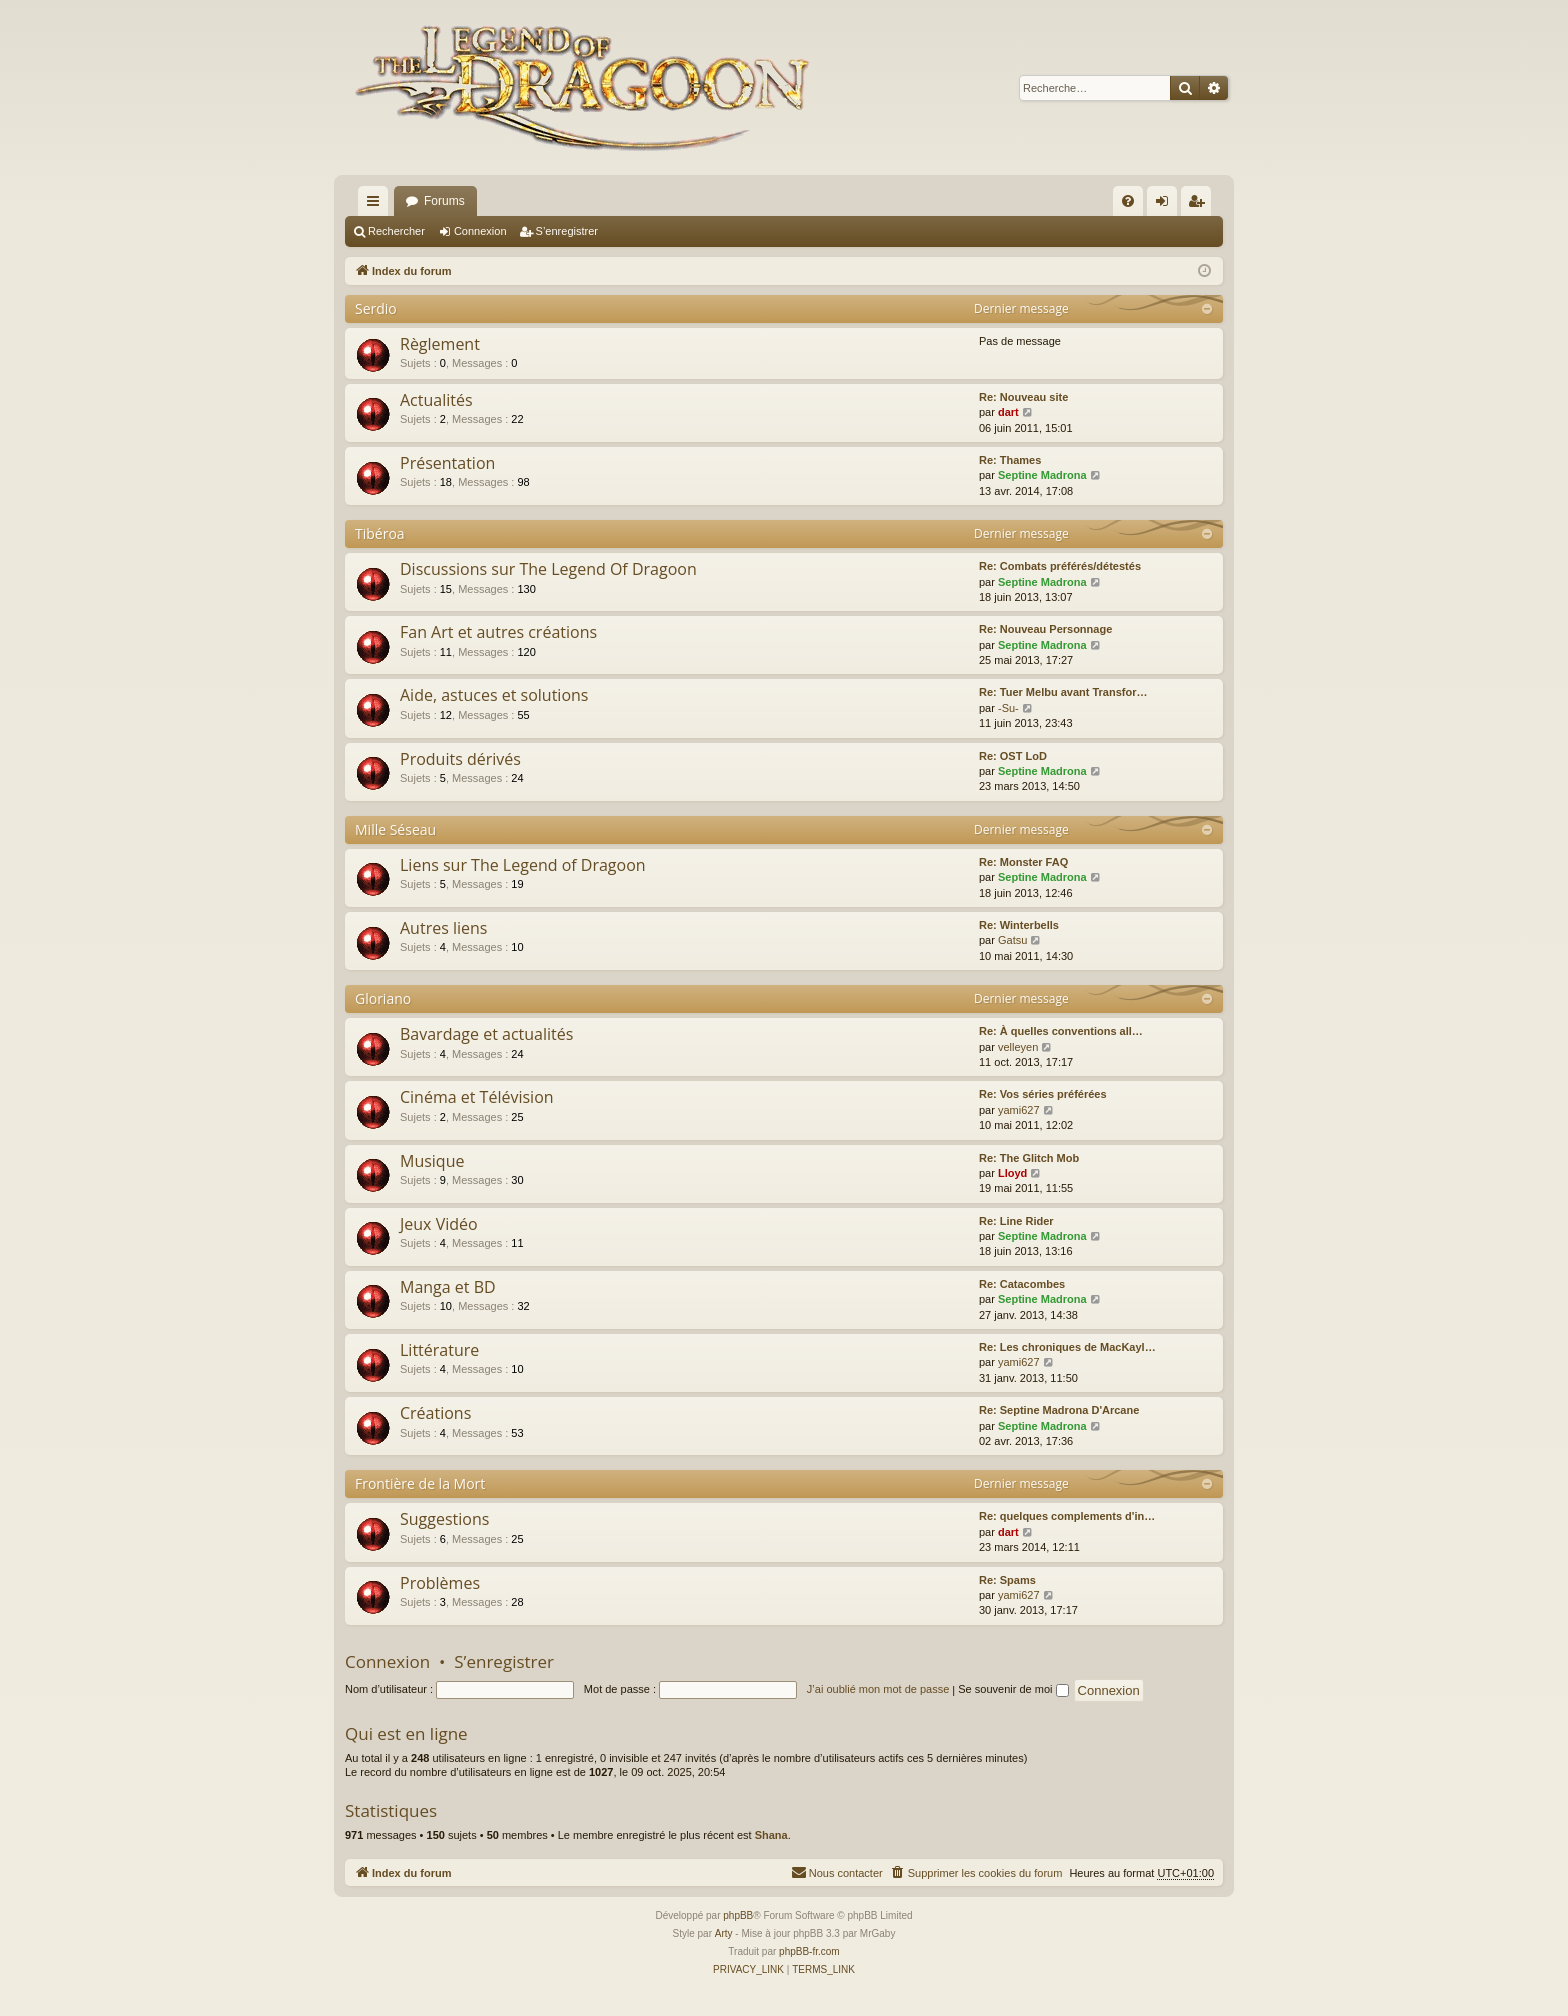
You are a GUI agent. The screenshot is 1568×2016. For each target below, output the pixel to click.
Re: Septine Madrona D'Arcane (1059, 1410)
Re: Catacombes (1022, 1284)
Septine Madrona (1042, 475)
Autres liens (443, 928)
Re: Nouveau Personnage (1045, 629)
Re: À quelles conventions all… (1061, 1031)
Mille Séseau (395, 829)
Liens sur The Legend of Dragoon (523, 865)
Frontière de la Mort (420, 1483)
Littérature (439, 1350)
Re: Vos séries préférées (1043, 1094)
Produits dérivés (460, 759)
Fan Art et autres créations (498, 632)
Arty (724, 1933)
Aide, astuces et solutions (494, 695)
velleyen (1018, 1047)
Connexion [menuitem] (1166, 205)
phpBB (738, 1915)
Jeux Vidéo (439, 1224)
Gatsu (1012, 940)
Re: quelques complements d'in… (1067, 1516)
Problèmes (440, 1583)
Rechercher (396, 231)
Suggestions (444, 1519)
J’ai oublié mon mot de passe (878, 1689)
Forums (444, 201)
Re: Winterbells (1019, 925)
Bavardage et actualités (486, 1034)
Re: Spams (1007, 1580)
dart (1008, 412)
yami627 (1019, 1110)
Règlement (440, 344)
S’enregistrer (567, 231)
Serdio (376, 308)
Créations (435, 1413)
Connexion (480, 231)
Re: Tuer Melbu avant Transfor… (1063, 692)
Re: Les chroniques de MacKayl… (1067, 1347)
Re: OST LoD (1013, 756)
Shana (771, 1835)
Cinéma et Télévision (477, 1097)
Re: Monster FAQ (1023, 862)
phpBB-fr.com (809, 1951)
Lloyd (1012, 1173)
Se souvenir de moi (1013, 1689)
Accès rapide (377, 205)
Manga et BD (448, 1287)
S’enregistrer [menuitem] (1200, 205)
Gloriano (383, 998)
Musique (432, 1161)
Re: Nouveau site (1023, 397)
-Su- (1008, 708)
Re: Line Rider (1016, 1221)
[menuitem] (1128, 201)
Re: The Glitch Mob (1029, 1158)
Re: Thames (1010, 460)
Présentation (447, 463)
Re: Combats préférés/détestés (1060, 566)
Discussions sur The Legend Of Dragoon (548, 569)
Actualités (436, 400)
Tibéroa (380, 533)
